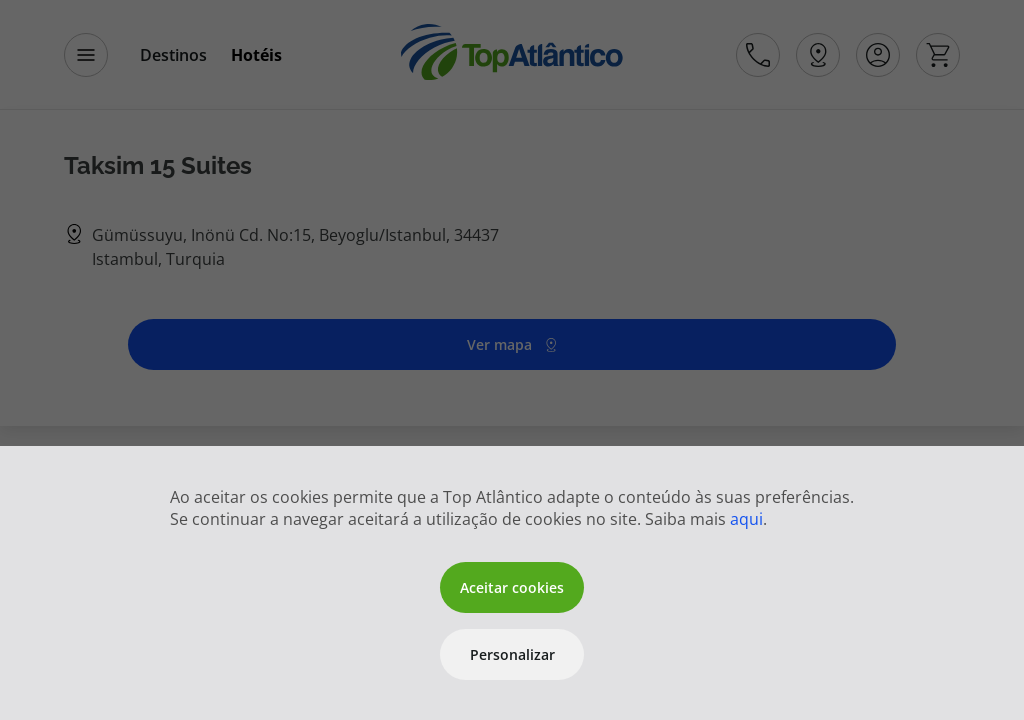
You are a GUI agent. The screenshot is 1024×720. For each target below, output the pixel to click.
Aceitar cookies (512, 587)
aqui (746, 519)
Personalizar (512, 654)
